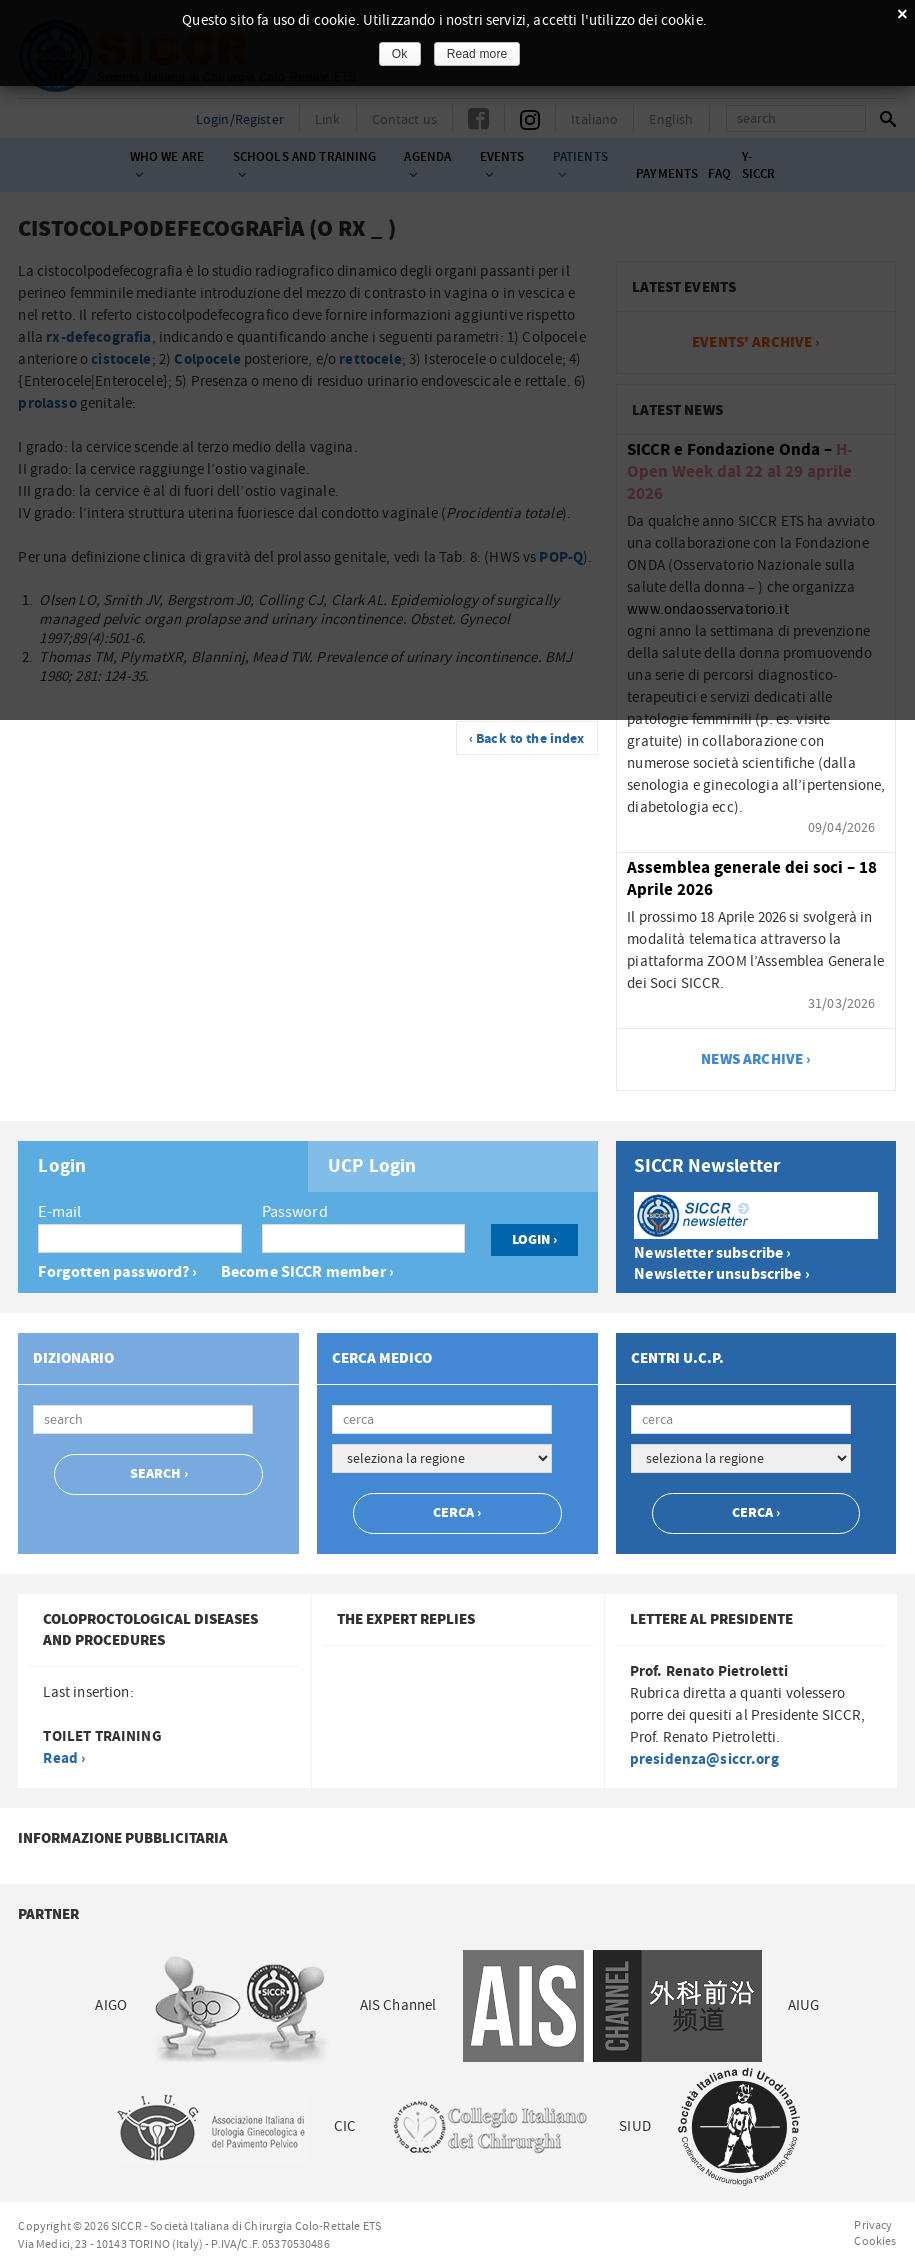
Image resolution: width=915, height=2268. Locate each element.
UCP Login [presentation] (372, 1167)
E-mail (59, 1212)
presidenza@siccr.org (704, 1759)
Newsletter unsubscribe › (722, 1274)
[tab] (163, 1166)
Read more (477, 54)
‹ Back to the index (527, 739)
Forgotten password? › (117, 1272)
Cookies (875, 2241)
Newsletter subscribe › (712, 1253)
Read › (64, 1758)
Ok (400, 54)
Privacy (873, 2225)
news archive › (756, 1059)
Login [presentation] (62, 1167)
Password (295, 1212)
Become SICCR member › (307, 1272)
